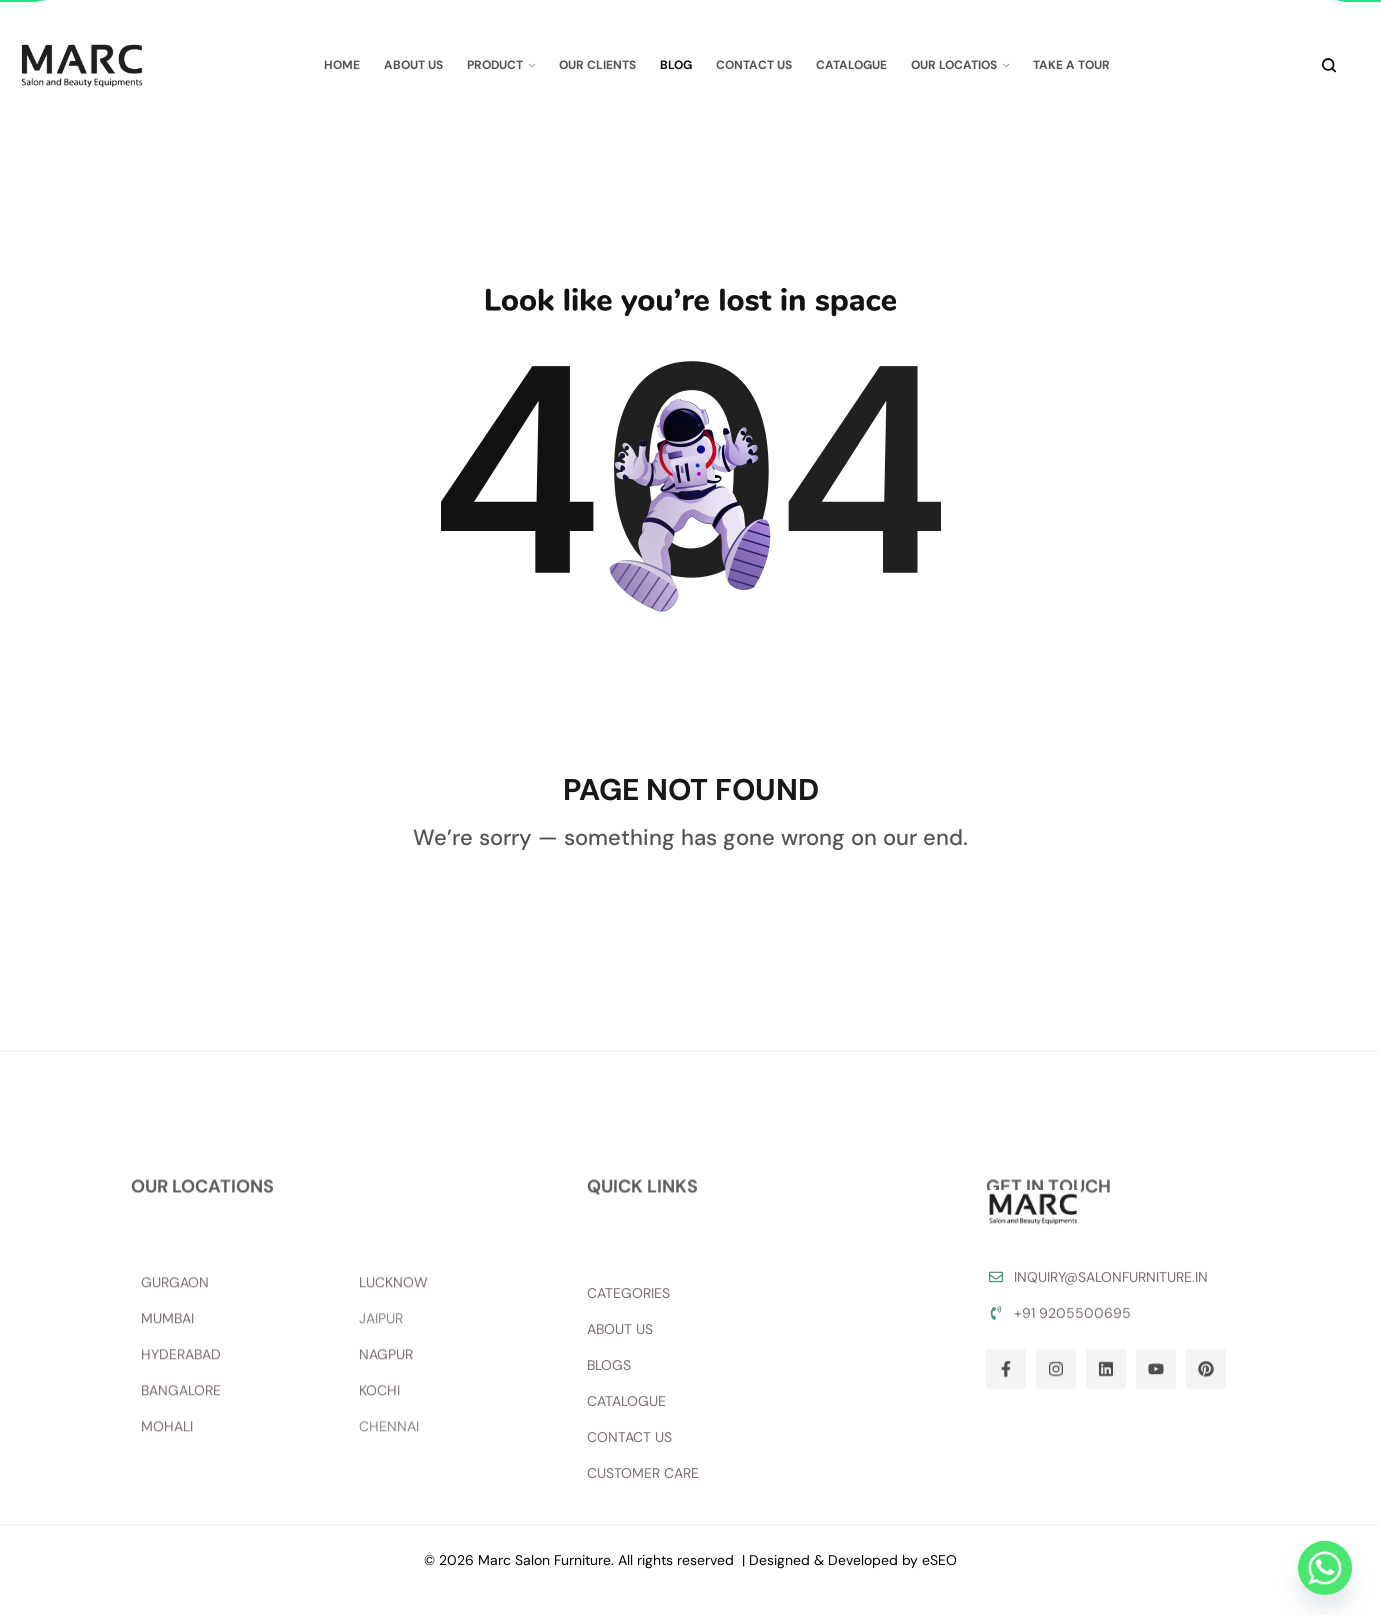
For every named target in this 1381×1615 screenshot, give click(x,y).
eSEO (939, 1560)
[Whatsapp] (1325, 1568)
